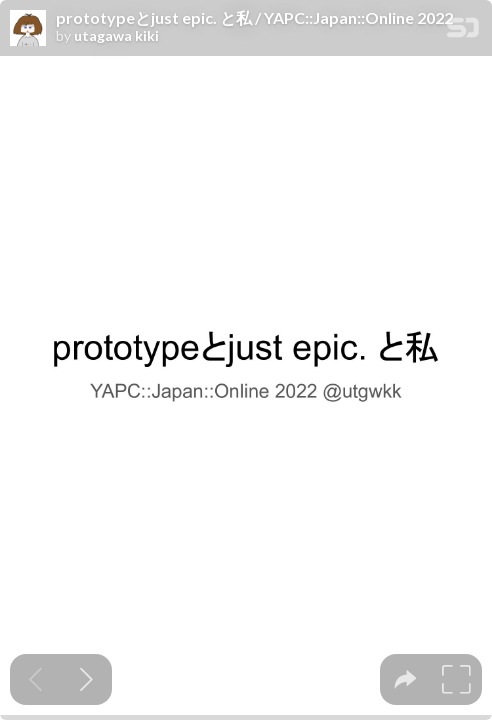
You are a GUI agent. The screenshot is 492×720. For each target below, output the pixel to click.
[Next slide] (86, 679)
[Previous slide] (35, 679)
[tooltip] (405, 679)
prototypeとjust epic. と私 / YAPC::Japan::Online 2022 (254, 18)
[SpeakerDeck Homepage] (463, 31)
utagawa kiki (116, 36)
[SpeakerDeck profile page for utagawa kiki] (28, 29)
